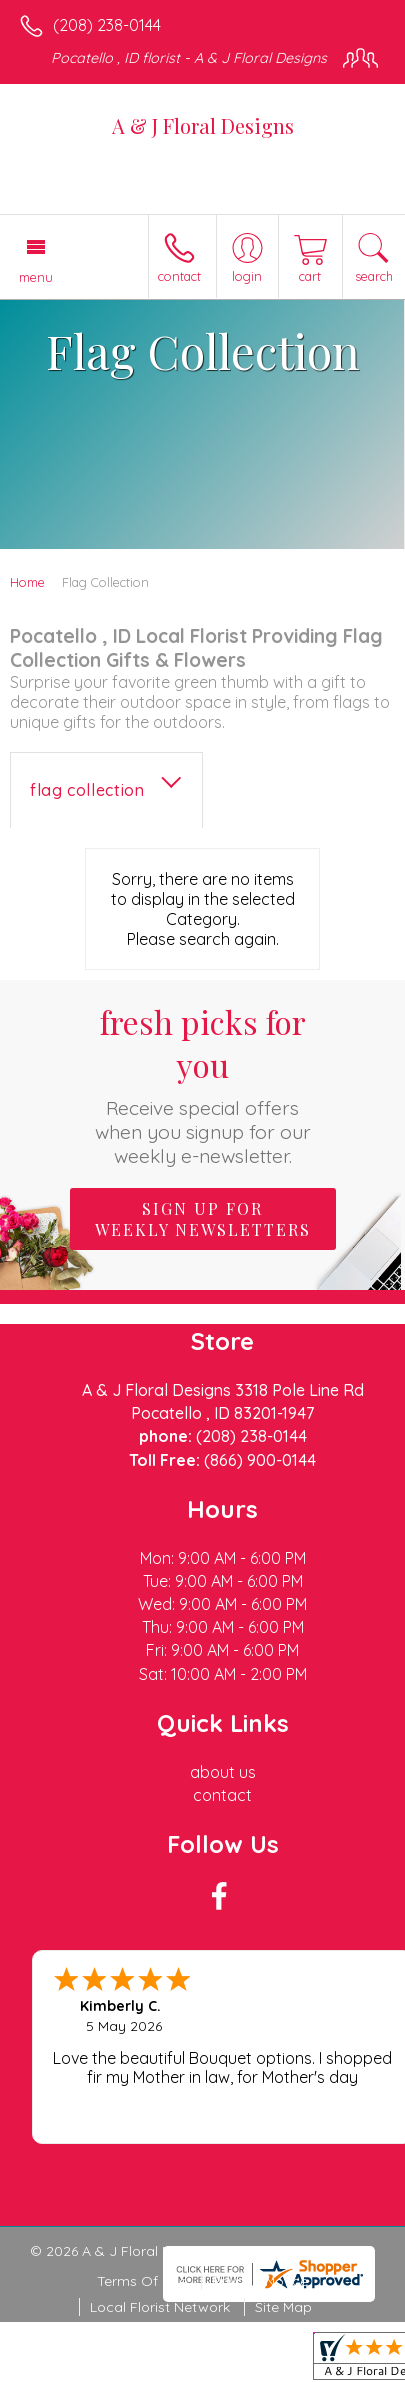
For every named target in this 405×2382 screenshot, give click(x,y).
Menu (36, 277)
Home (27, 582)
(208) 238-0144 (107, 25)
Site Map (283, 2307)
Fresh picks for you (202, 1084)
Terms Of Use (142, 2281)
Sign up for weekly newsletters (203, 1219)
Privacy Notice (260, 2281)
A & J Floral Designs (203, 125)
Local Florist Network (160, 2307)
